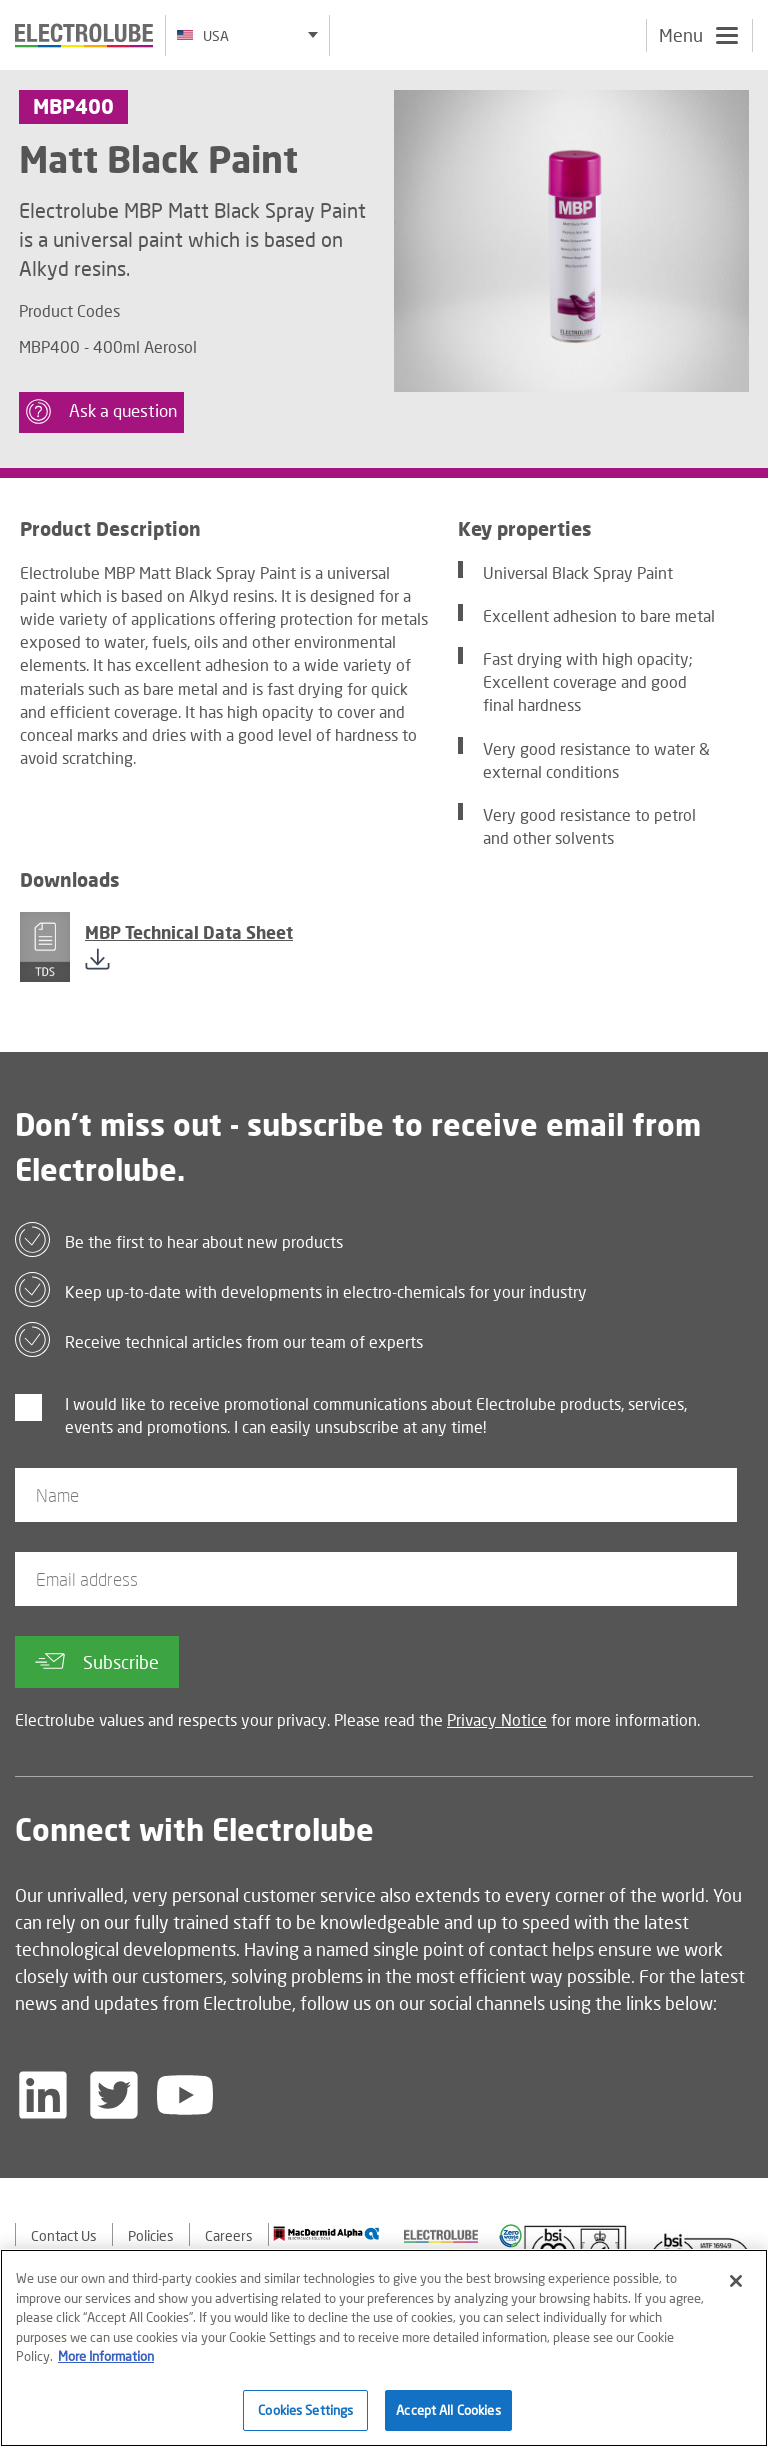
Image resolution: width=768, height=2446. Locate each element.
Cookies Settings (305, 2415)
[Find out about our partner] (326, 2233)
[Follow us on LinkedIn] (43, 2095)
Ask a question (101, 411)
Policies (151, 2235)
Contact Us (64, 2235)
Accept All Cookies (448, 2415)
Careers (229, 2235)
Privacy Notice (497, 1719)
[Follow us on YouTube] (185, 2095)
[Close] (736, 2286)
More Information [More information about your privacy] (106, 2361)
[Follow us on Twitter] (114, 2095)
